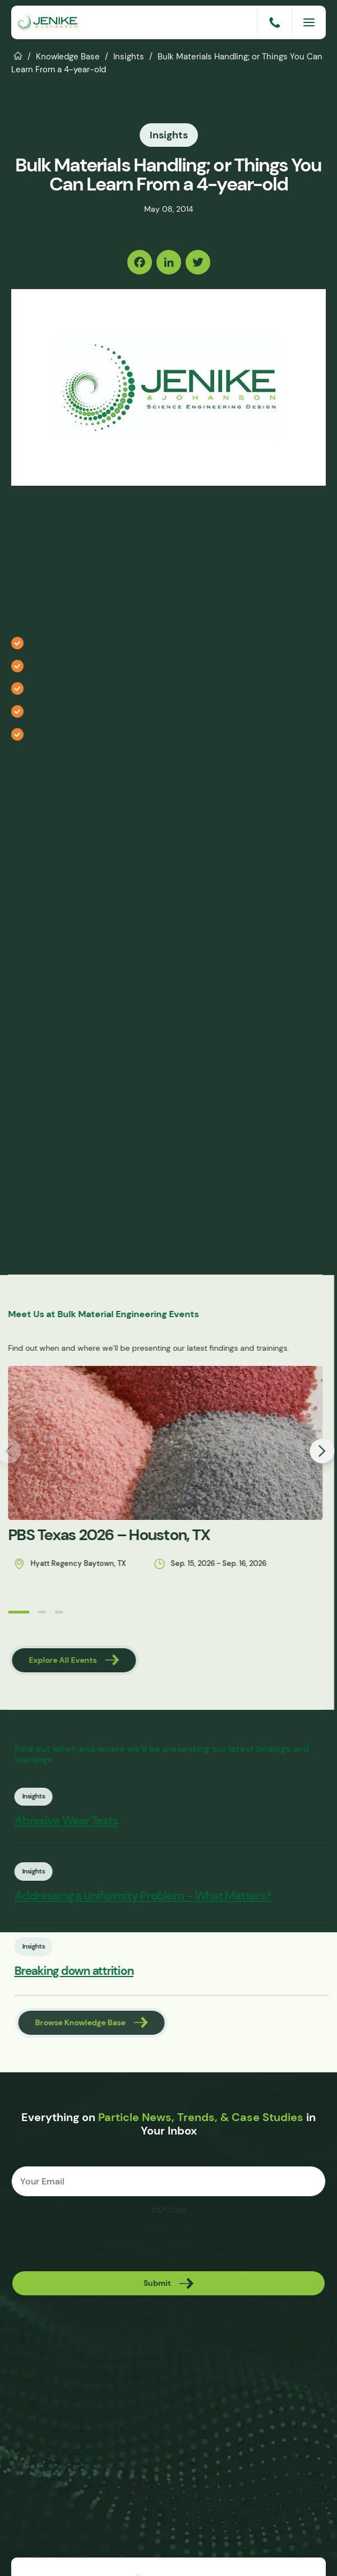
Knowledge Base (68, 56)
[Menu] (309, 22)
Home (18, 55)
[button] (6, 1610)
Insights (128, 56)
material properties (126, 1133)
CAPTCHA (168, 2214)
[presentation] (96, 2246)
